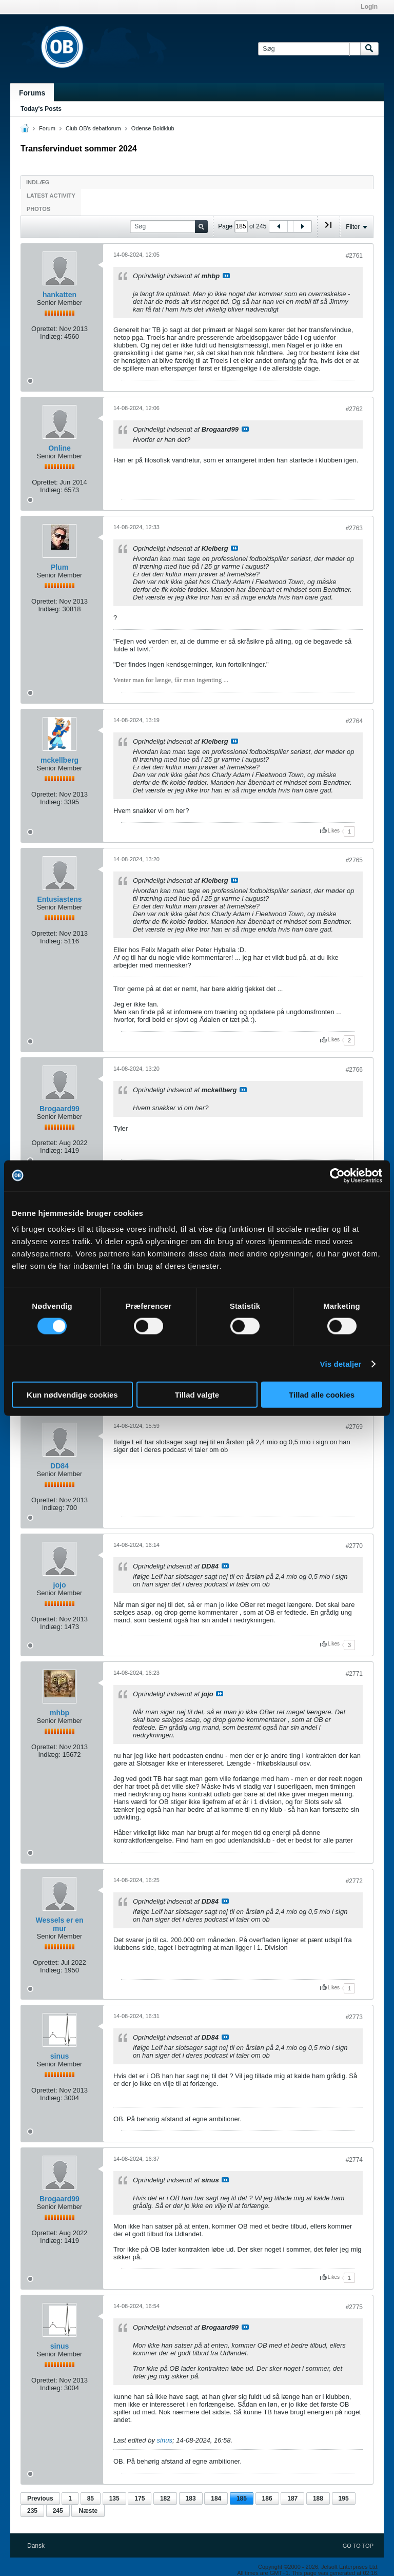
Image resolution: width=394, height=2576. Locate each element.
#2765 (354, 860)
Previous (40, 2498)
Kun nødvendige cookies (72, 1394)
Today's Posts (41, 108)
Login (369, 6)
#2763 (354, 528)
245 (58, 2510)
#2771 (354, 1673)
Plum (59, 567)
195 (344, 2498)
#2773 (354, 2017)
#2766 (354, 1069)
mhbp (59, 1713)
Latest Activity (51, 195)
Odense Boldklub (152, 128)
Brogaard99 (60, 1109)
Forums (32, 93)
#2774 (354, 2159)
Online (59, 448)
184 (216, 2498)
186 (267, 2498)
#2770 (354, 1546)
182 (165, 2498)
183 (191, 2498)
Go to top (358, 2546)
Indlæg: (51, 336)
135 (114, 2498)
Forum (47, 128)
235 (32, 2510)
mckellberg (59, 760)
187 (292, 2498)
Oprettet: (44, 329)
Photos (38, 209)
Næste (87, 2510)
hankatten (59, 294)
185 (242, 2498)
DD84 (59, 1466)
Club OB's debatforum (93, 128)
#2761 (354, 255)
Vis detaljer (341, 1363)
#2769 (354, 1426)
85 (90, 2498)
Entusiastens (59, 899)
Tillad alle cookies (321, 1394)
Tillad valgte (197, 1394)
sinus (59, 2056)
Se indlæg (226, 275)
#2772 (354, 1881)
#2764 (354, 721)
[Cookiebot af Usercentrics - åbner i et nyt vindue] (337, 1175)
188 (318, 2498)
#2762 (354, 409)
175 (139, 2498)
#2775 (354, 2307)
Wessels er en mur (59, 1924)
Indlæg (37, 182)
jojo (59, 1585)
